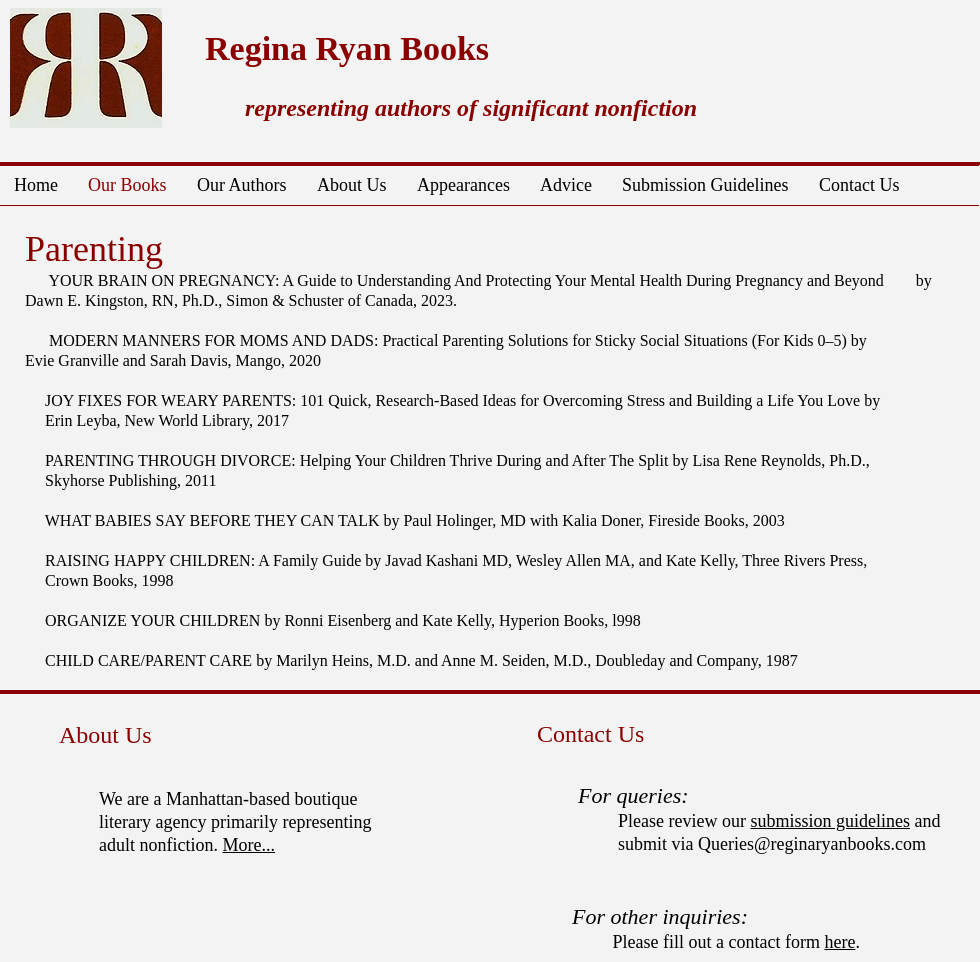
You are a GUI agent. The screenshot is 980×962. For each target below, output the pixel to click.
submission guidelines (830, 821)
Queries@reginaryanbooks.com (812, 844)
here (839, 942)
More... (248, 845)
